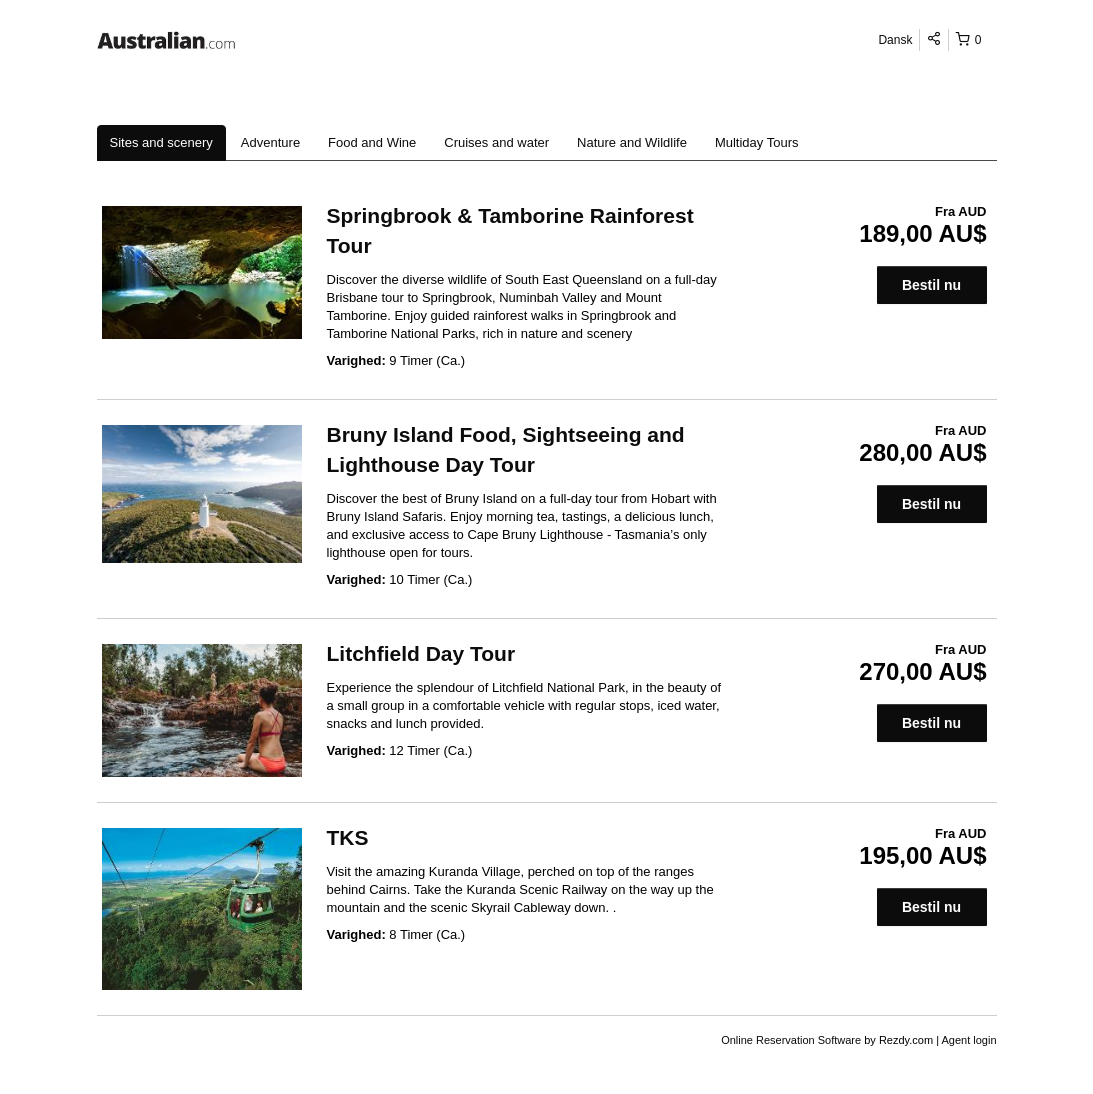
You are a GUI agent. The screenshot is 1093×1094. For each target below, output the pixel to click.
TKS (348, 837)
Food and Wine (372, 142)
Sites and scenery (161, 142)
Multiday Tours (757, 142)
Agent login (968, 1040)
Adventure (270, 142)
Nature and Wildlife (632, 142)
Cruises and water (496, 142)
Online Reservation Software (791, 1040)
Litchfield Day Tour (421, 653)
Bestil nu (931, 285)
